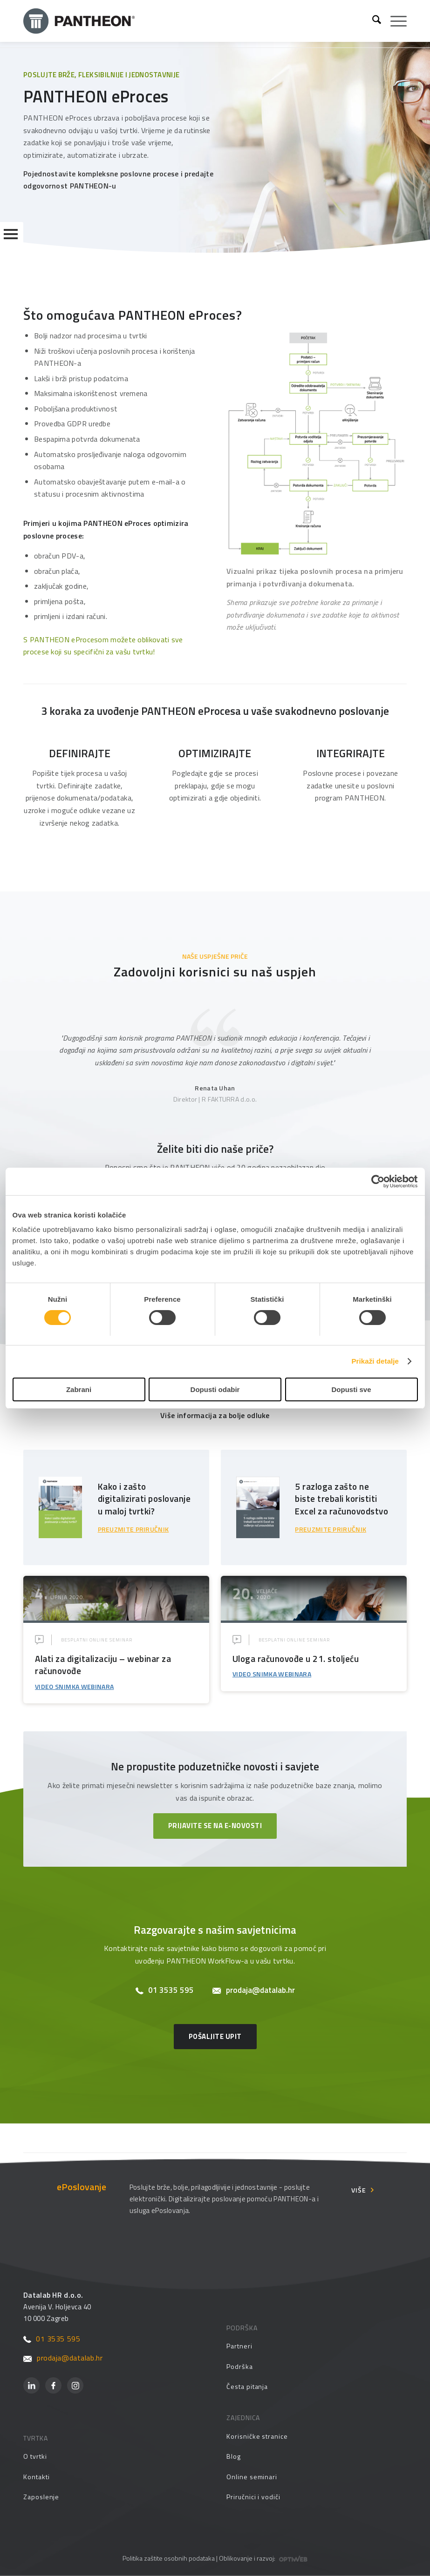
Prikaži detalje (375, 1361)
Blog (233, 2456)
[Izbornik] (394, 21)
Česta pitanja (247, 2386)
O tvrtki (35, 2456)
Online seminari (251, 2477)
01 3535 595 (165, 1990)
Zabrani (78, 1389)
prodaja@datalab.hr (253, 1990)
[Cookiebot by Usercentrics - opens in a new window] (377, 1181)
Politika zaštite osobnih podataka (169, 2558)
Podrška (239, 2366)
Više (358, 2190)
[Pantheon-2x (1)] (194, 21)
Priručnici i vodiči (253, 2497)
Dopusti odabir (215, 1389)
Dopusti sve (351, 1389)
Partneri (239, 2346)
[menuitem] (372, 21)
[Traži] (372, 21)
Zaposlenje (41, 2497)
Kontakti (36, 2477)
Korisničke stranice (257, 2436)
